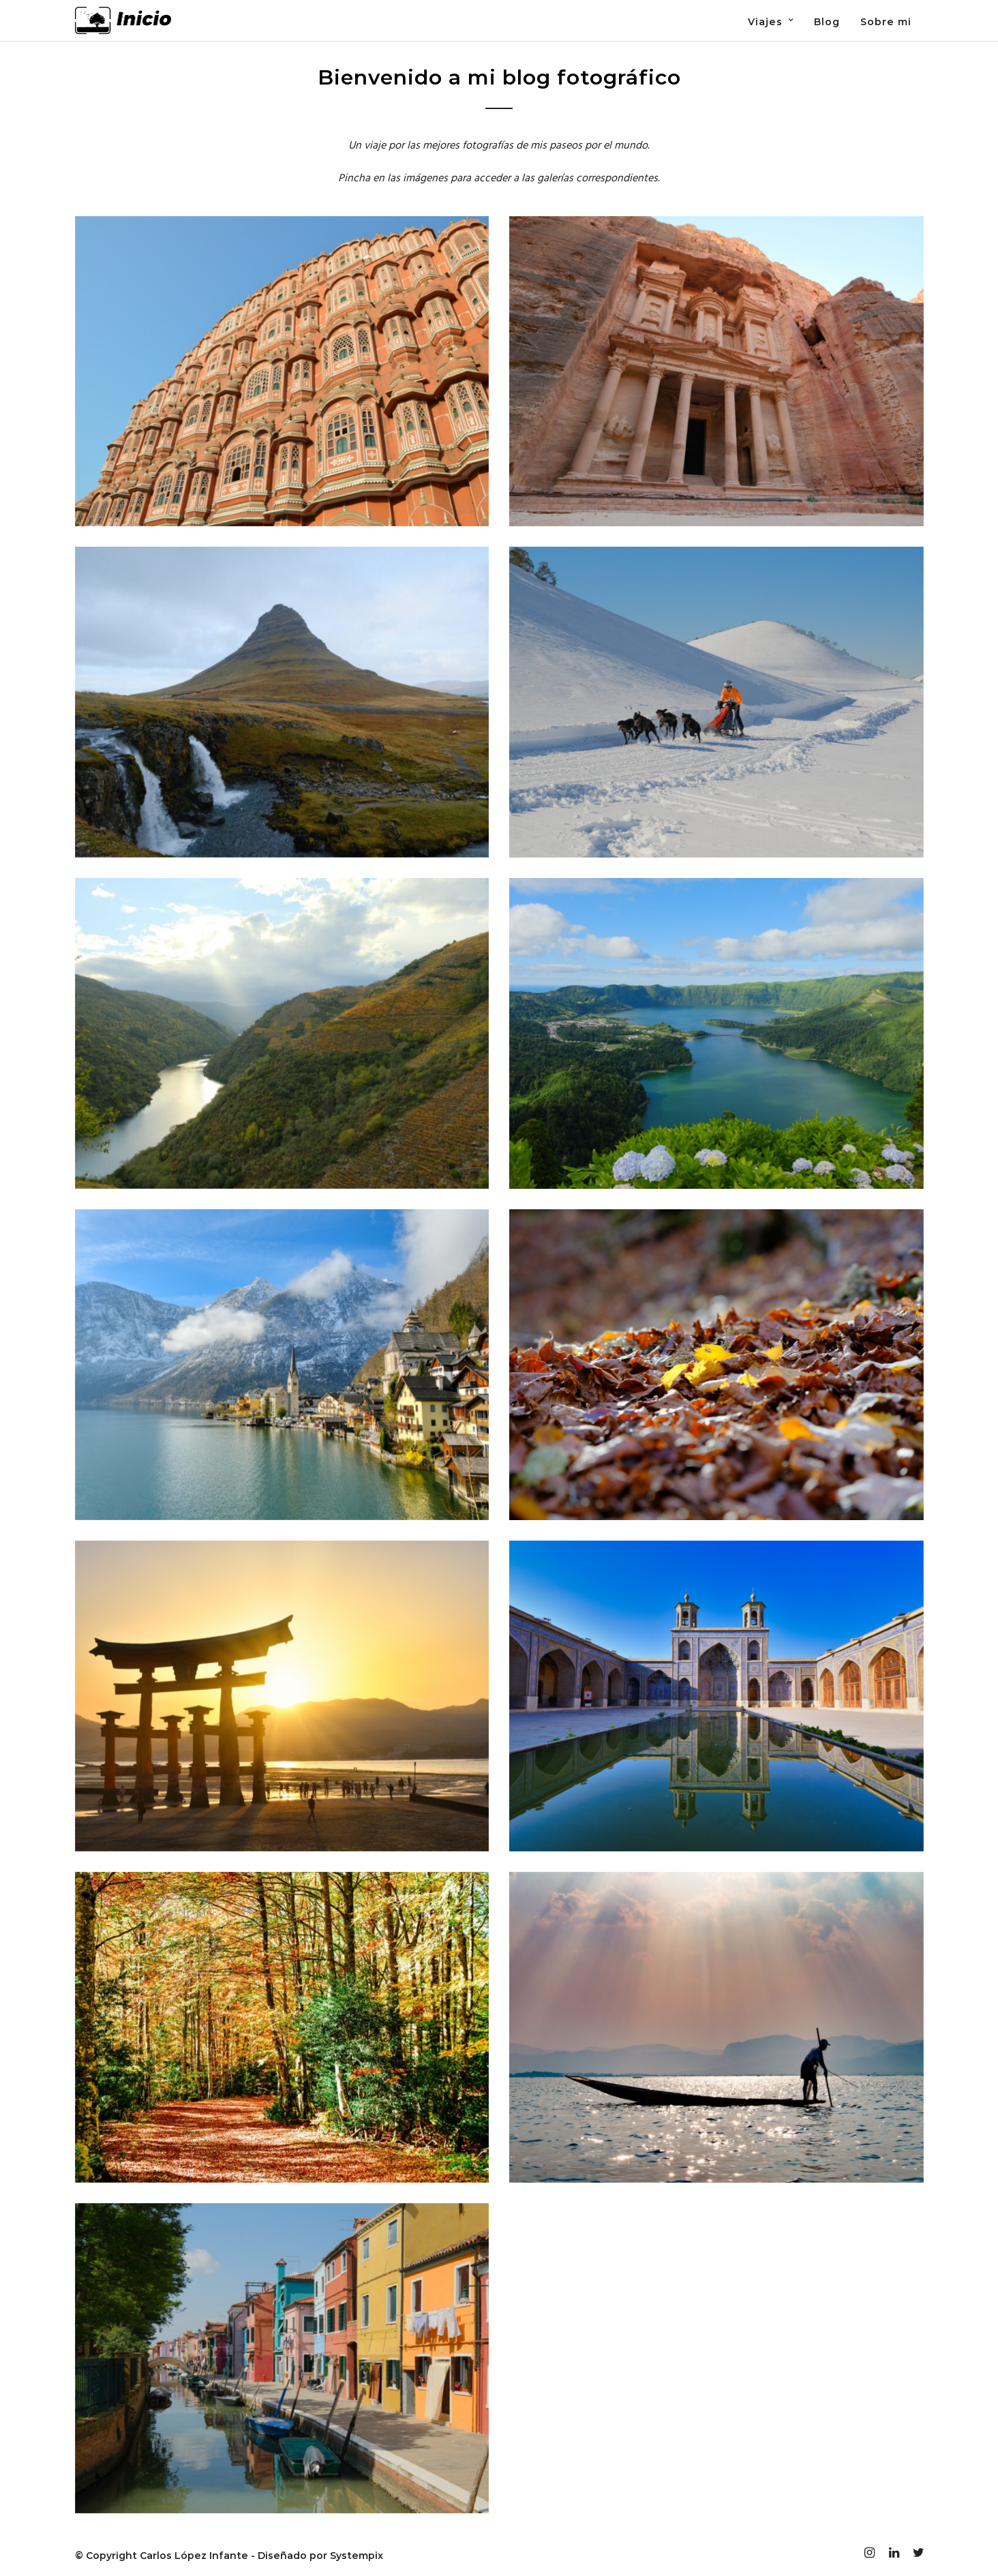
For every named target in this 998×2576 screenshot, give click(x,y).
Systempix (356, 2555)
